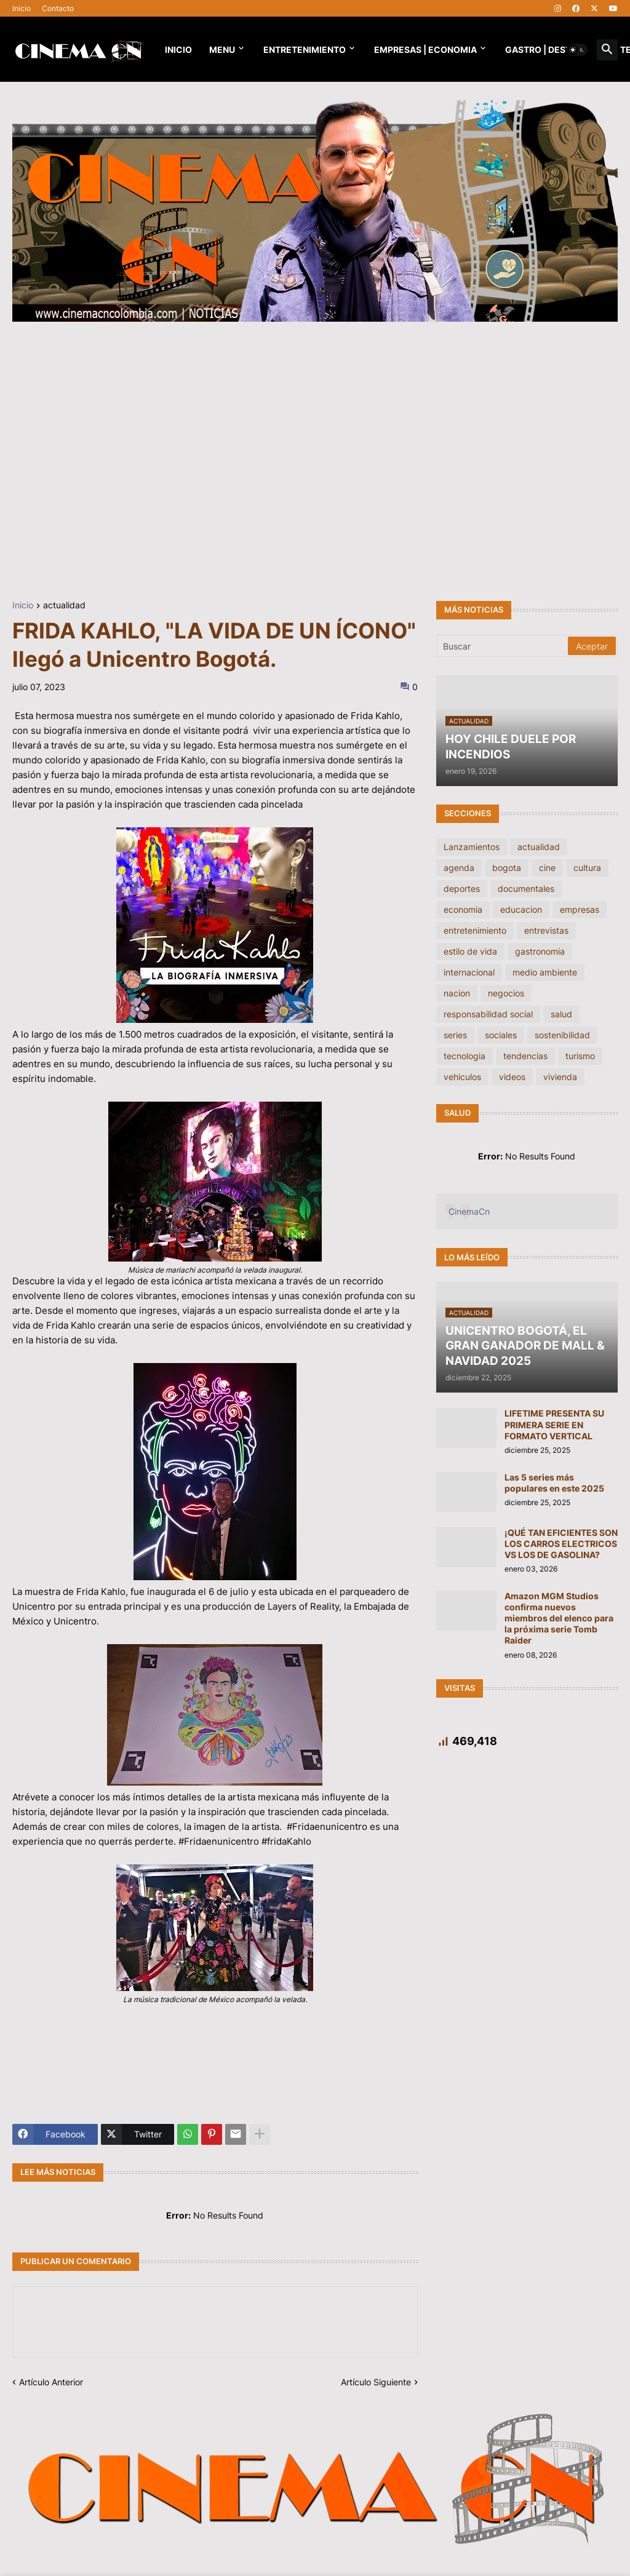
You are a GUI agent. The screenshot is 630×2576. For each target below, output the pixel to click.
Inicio (21, 8)
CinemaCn (469, 1211)
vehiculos (462, 1076)
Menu (222, 49)
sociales (501, 1035)
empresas (579, 909)
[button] (577, 50)
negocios (506, 993)
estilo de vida (470, 951)
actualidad (64, 605)
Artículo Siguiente (376, 2382)
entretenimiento (475, 930)
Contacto (58, 8)
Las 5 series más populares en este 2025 (554, 1482)
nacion (457, 993)
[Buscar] (503, 646)
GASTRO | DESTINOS (548, 49)
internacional (469, 972)
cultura (587, 867)
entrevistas (546, 930)
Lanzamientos (472, 846)
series (455, 1035)
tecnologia (464, 1056)
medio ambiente (544, 972)
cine (547, 867)
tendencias (525, 1056)
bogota (506, 867)
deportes (462, 888)
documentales (526, 888)
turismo (580, 1056)
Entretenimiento (304, 49)
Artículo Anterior (51, 2382)
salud (561, 1014)
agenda (459, 867)
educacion (521, 909)
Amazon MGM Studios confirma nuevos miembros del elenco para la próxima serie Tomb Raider (558, 1618)
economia (463, 909)
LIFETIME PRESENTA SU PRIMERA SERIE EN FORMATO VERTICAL (554, 1424)
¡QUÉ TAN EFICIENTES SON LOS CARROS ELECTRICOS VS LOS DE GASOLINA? (561, 1543)
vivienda (560, 1076)
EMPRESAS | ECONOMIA (425, 49)
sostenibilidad (562, 1035)
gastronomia (540, 951)
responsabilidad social (488, 1014)
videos (512, 1076)
